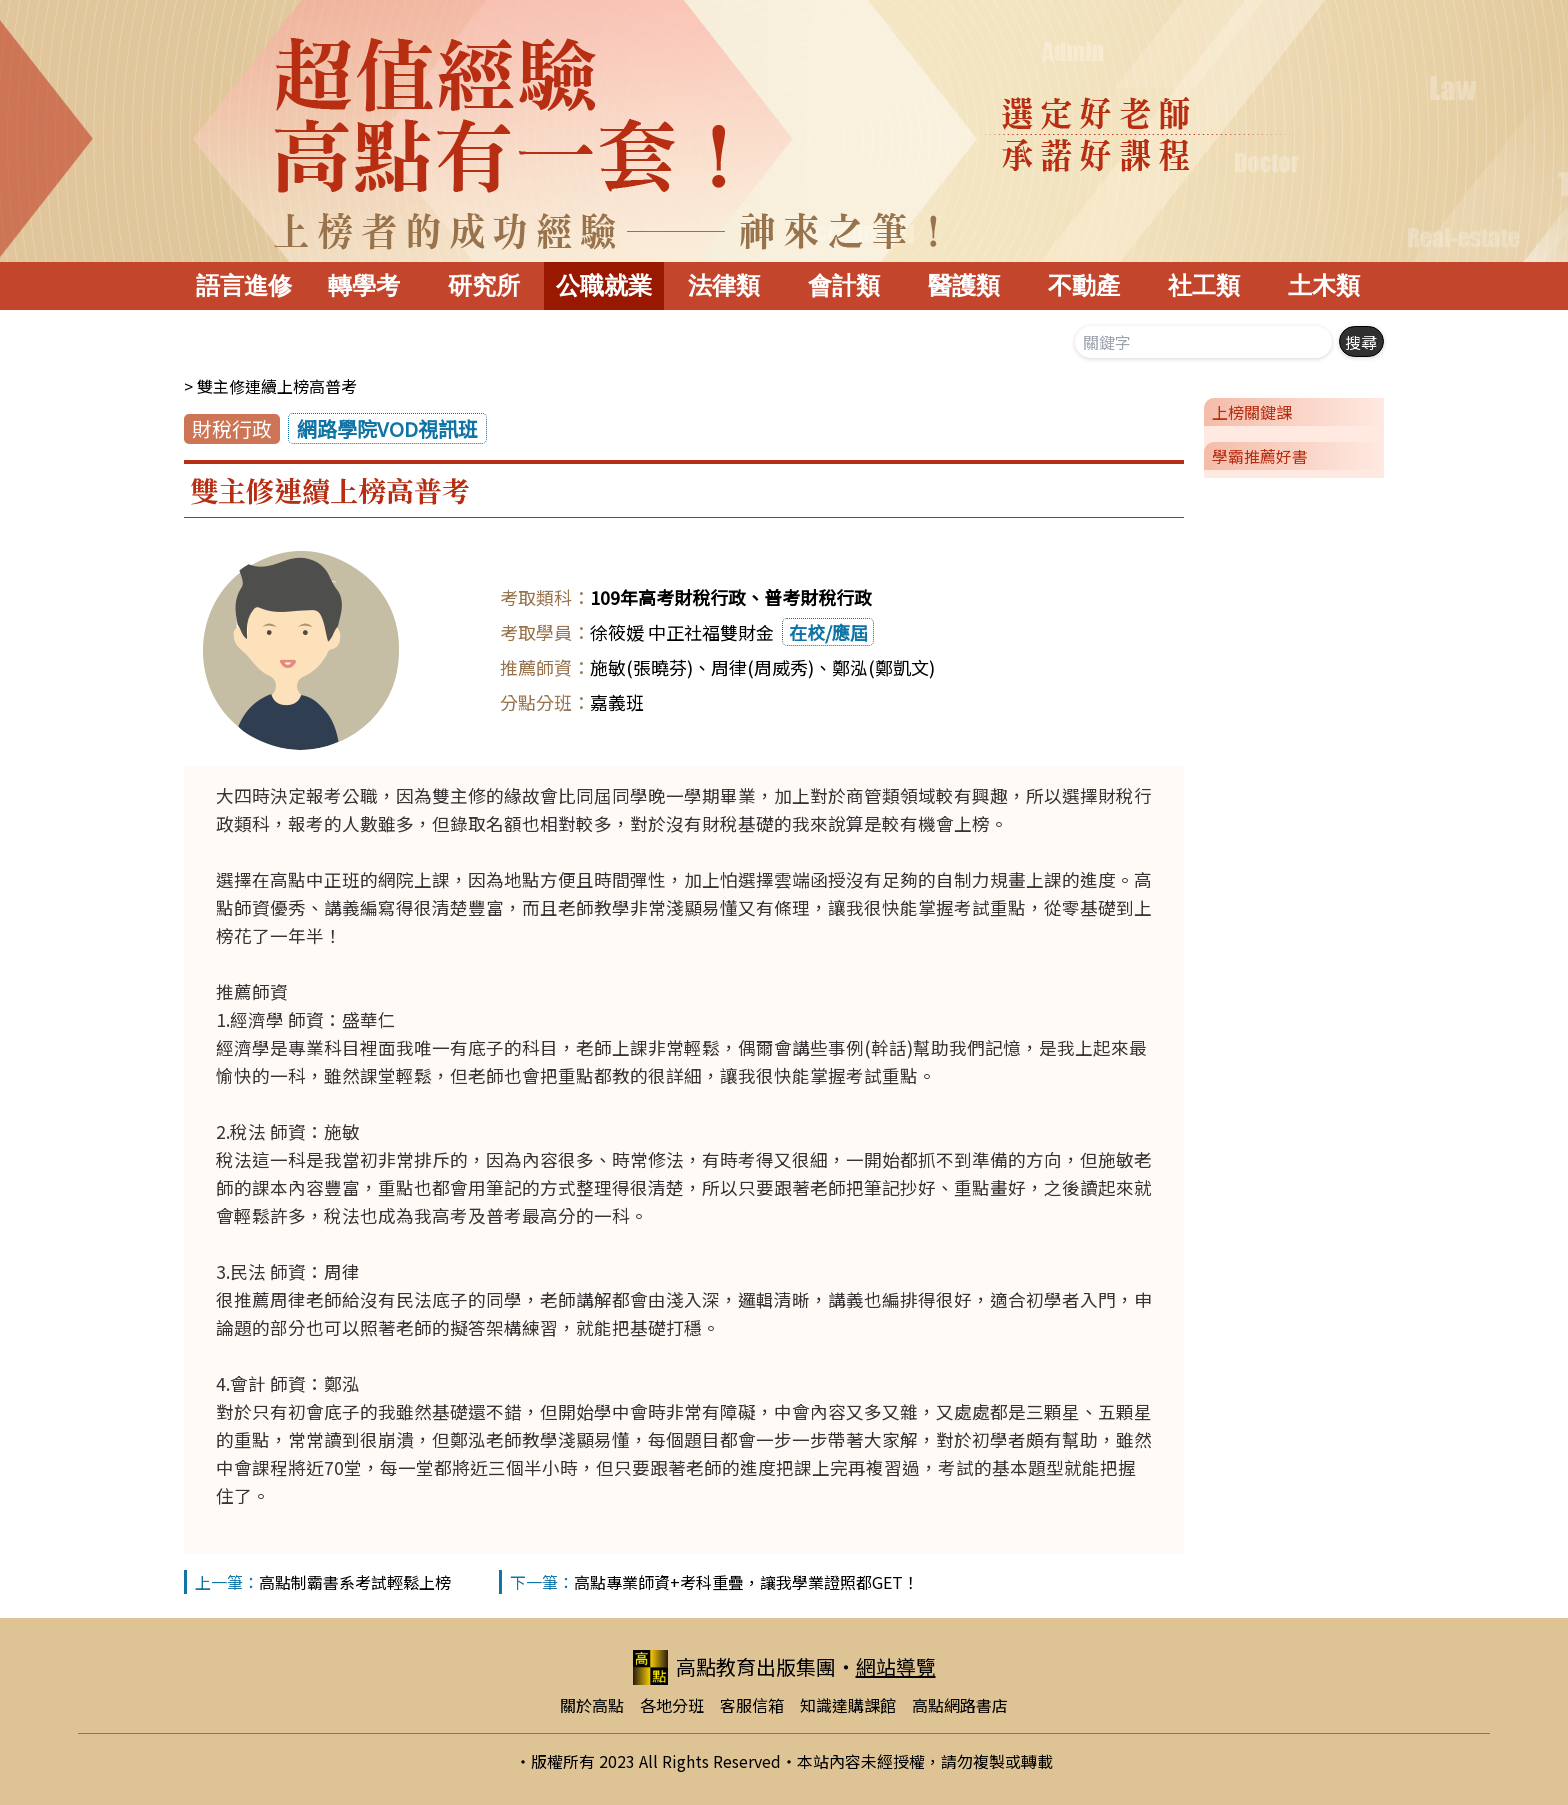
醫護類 (964, 285)
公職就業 (604, 285)
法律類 (724, 285)
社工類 (1204, 285)
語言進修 (244, 285)
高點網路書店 (960, 1705)
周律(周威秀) (762, 667)
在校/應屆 (828, 632)
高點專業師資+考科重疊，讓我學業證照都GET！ (746, 1582)
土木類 (1324, 285)
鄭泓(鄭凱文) (883, 667)
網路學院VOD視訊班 (387, 428)
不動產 (1084, 285)
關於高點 (592, 1705)
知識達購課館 (848, 1705)
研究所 (484, 285)
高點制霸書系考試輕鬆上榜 (355, 1582)
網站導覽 (896, 1666)
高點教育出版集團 (734, 1667)
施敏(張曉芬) (641, 667)
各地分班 (672, 1705)
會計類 (844, 285)
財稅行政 (232, 428)
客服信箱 (752, 1705)
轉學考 (364, 285)
